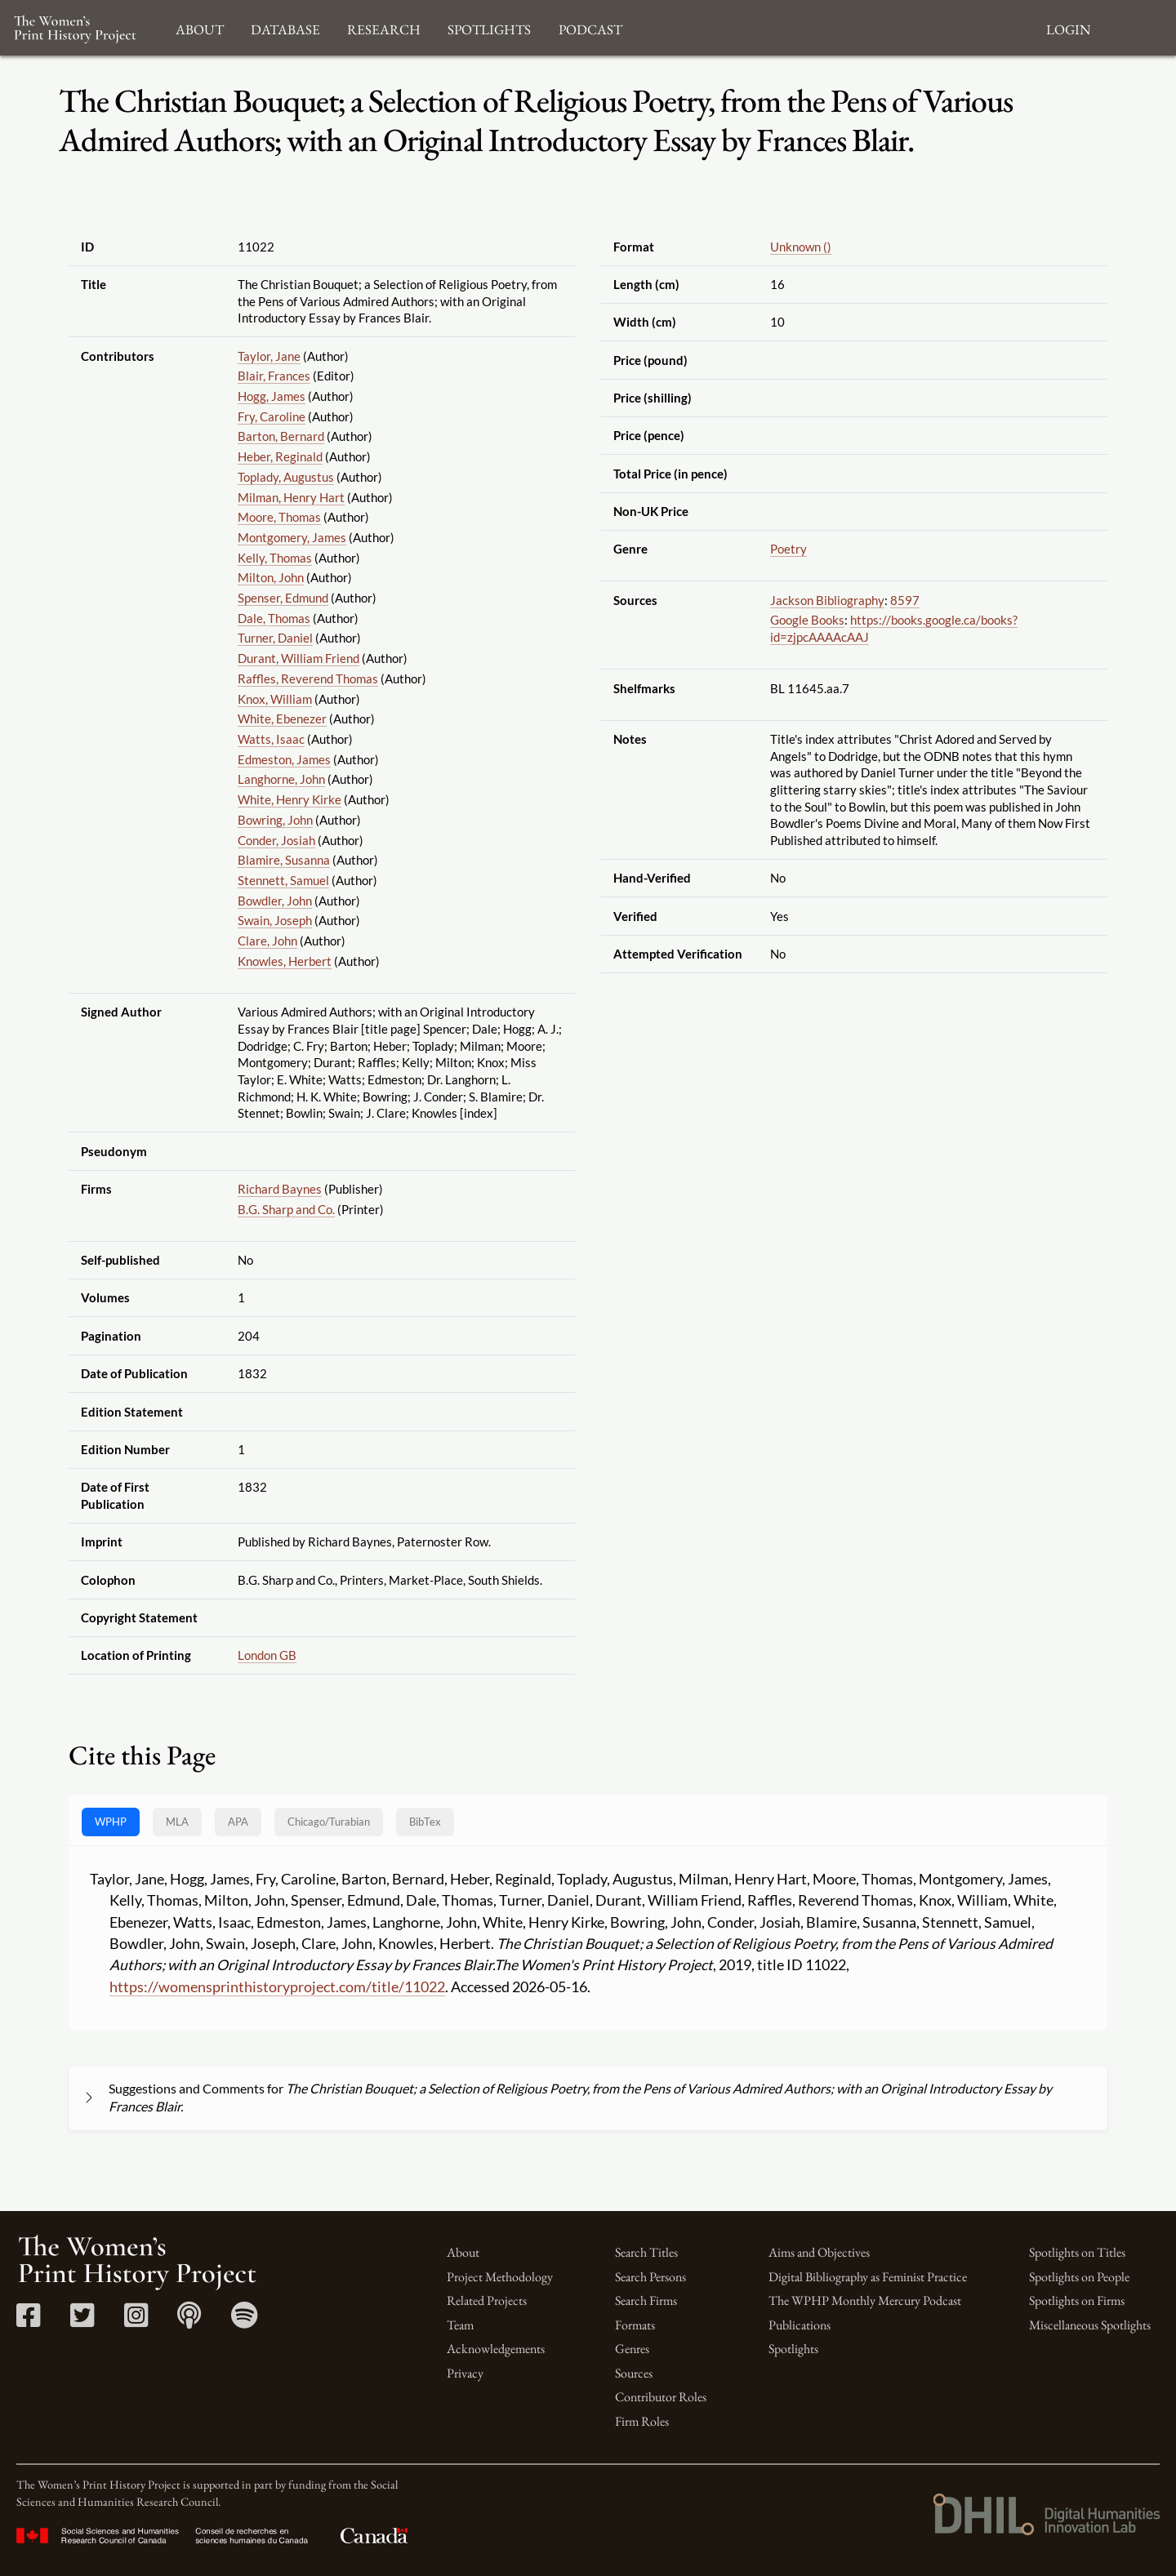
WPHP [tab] (111, 1821)
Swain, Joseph (275, 920)
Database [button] (285, 27)
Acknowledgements (496, 2348)
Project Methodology (500, 2276)
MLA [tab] (177, 1821)
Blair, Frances (274, 375)
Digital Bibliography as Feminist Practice (867, 2276)
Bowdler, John (275, 900)
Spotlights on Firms (1077, 2300)
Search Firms (646, 2300)
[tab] (328, 1822)
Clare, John (267, 940)
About (463, 2252)
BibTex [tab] (425, 1821)
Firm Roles (642, 2421)
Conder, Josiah (276, 840)
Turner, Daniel (275, 637)
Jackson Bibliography (827, 600)
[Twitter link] (82, 2320)
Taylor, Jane (269, 356)
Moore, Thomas (279, 516)
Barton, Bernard (281, 436)
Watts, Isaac (271, 739)
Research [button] (384, 27)
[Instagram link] (136, 2320)
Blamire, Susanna (284, 859)
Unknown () (800, 246)
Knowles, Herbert (285, 961)
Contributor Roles (660, 2396)
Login (1068, 27)
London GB (267, 1655)
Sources (634, 2373)
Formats (635, 2325)
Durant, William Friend (298, 658)
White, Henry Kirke (289, 799)
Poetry (788, 548)
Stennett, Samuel (283, 880)
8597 (905, 600)
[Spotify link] (244, 2320)
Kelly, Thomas (275, 557)
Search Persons (650, 2276)
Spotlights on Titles (1077, 2252)
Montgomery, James (292, 537)
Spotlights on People (1079, 2276)
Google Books (807, 619)
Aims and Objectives (819, 2252)
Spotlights (793, 2348)
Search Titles (646, 2252)
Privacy (465, 2373)
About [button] (200, 27)
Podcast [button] (590, 27)
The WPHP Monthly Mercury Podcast (864, 2300)
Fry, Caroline (271, 416)
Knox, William (275, 699)
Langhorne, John (281, 779)
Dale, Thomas (274, 618)
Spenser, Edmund (283, 597)
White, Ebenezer (282, 718)
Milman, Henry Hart (291, 497)
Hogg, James (271, 396)
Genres (632, 2348)
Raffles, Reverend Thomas (308, 678)
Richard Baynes (280, 1188)
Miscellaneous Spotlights (1090, 2325)
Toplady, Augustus (286, 476)
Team (460, 2325)
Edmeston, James (284, 759)
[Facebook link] (28, 2320)
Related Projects (487, 2300)
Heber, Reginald (280, 456)
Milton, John (271, 577)
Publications (799, 2325)
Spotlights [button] (489, 27)
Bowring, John (275, 819)
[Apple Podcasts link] (189, 2320)
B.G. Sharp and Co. (286, 1209)
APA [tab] (238, 1821)
